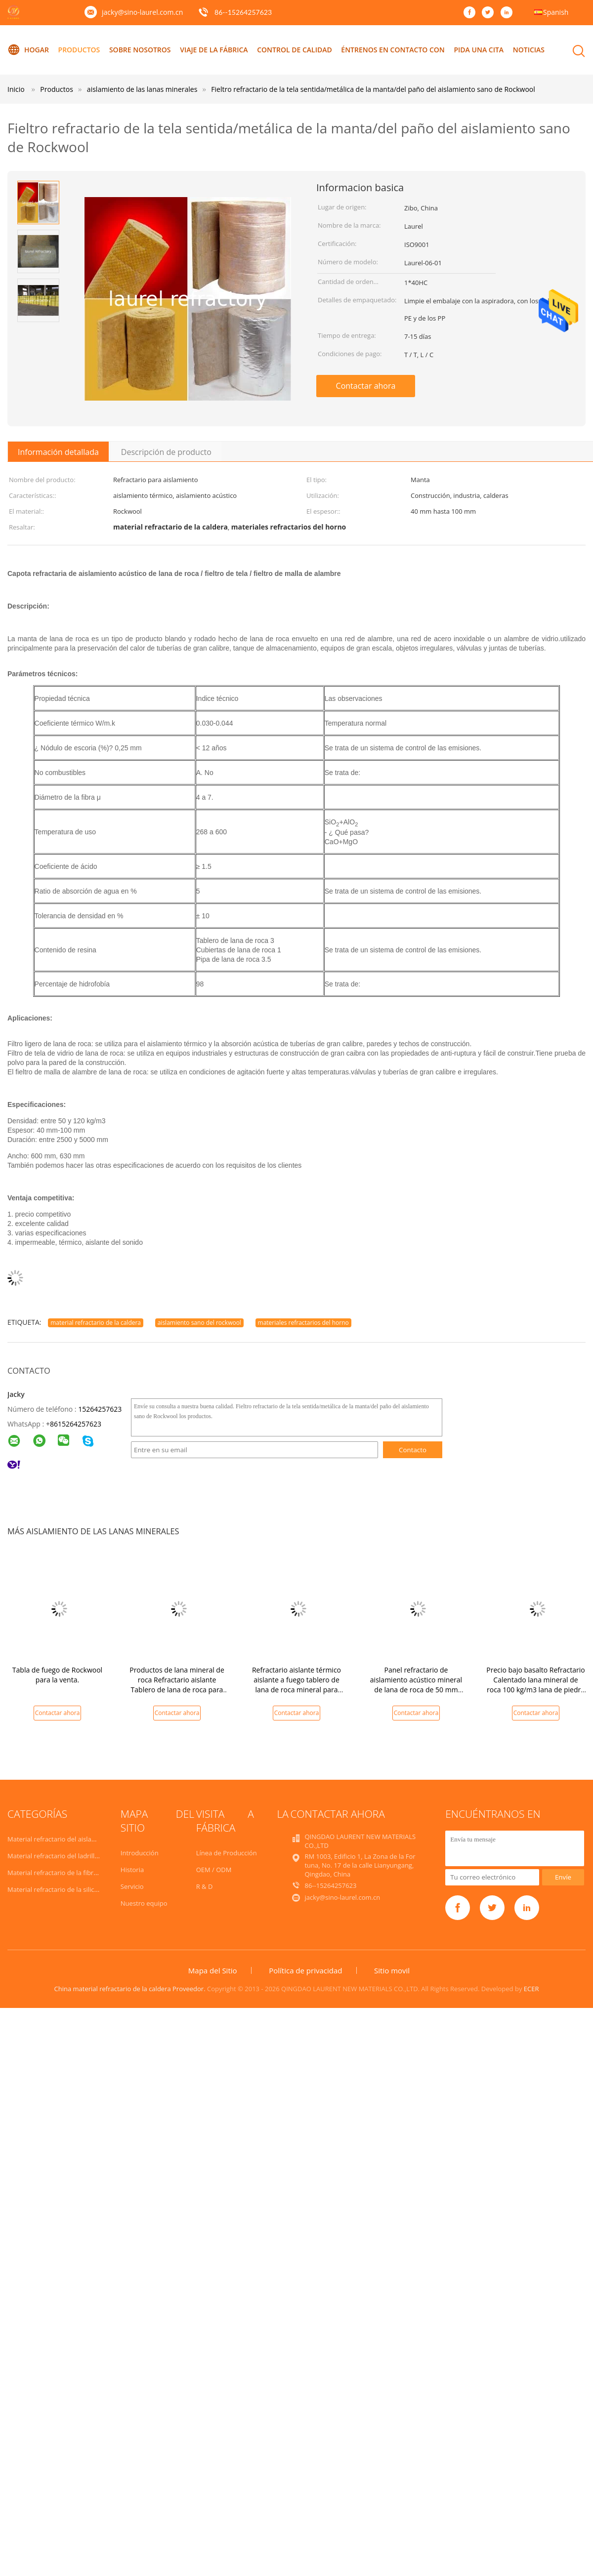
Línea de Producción (226, 1852)
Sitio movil (392, 1970)
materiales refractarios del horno (303, 1322)
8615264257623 (75, 1424)
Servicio (132, 1886)
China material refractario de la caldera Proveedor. (130, 1988)
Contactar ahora (366, 385)
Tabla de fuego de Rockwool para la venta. (57, 1674)
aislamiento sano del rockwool (199, 1322)
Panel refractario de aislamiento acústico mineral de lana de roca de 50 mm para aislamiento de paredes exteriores (416, 1689)
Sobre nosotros (140, 49)
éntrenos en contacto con (393, 49)
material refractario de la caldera (95, 1322)
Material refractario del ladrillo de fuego (67, 1855)
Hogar (28, 50)
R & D (204, 1886)
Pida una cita (479, 49)
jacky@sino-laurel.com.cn (142, 12)
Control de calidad (294, 49)
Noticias (529, 49)
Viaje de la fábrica (214, 49)
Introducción (140, 1852)
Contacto (412, 1449)
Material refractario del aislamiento (60, 1839)
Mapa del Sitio (212, 1970)
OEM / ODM (214, 1869)
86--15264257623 (243, 12)
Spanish (555, 12)
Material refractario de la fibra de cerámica (71, 1872)
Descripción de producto (166, 452)
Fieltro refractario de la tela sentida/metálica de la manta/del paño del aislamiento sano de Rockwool (373, 89)
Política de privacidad (305, 1970)
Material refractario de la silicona (56, 1889)
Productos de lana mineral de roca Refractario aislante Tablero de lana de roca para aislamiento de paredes (176, 1684)
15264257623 (100, 1409)
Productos (79, 49)
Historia (132, 1869)
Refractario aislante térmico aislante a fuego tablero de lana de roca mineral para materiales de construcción (296, 1684)
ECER (531, 1988)
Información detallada (58, 452)
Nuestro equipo (144, 1903)
